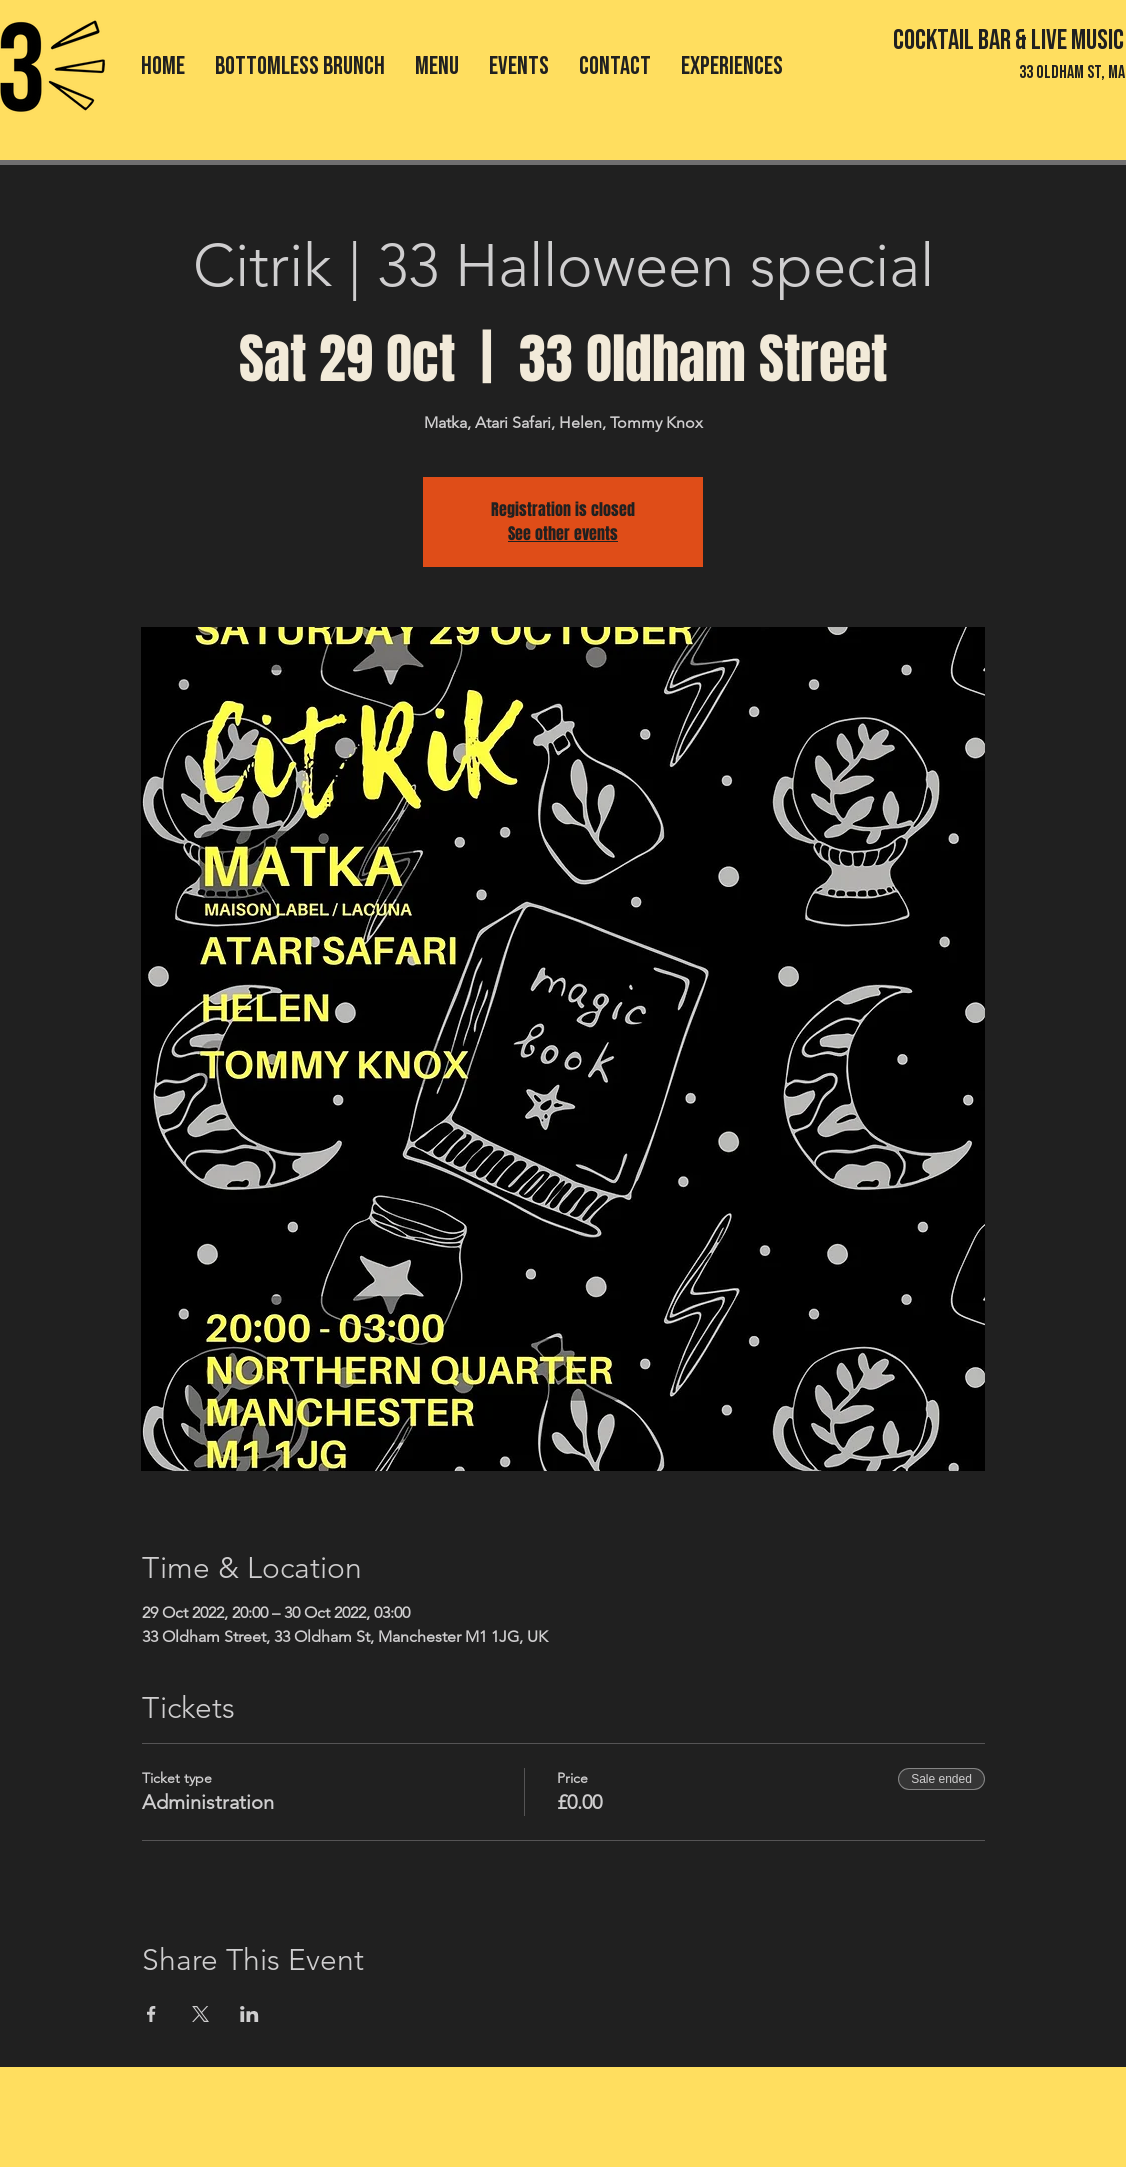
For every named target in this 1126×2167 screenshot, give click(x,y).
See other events (563, 533)
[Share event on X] (200, 2014)
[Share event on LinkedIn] (249, 2014)
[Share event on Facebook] (151, 2014)
